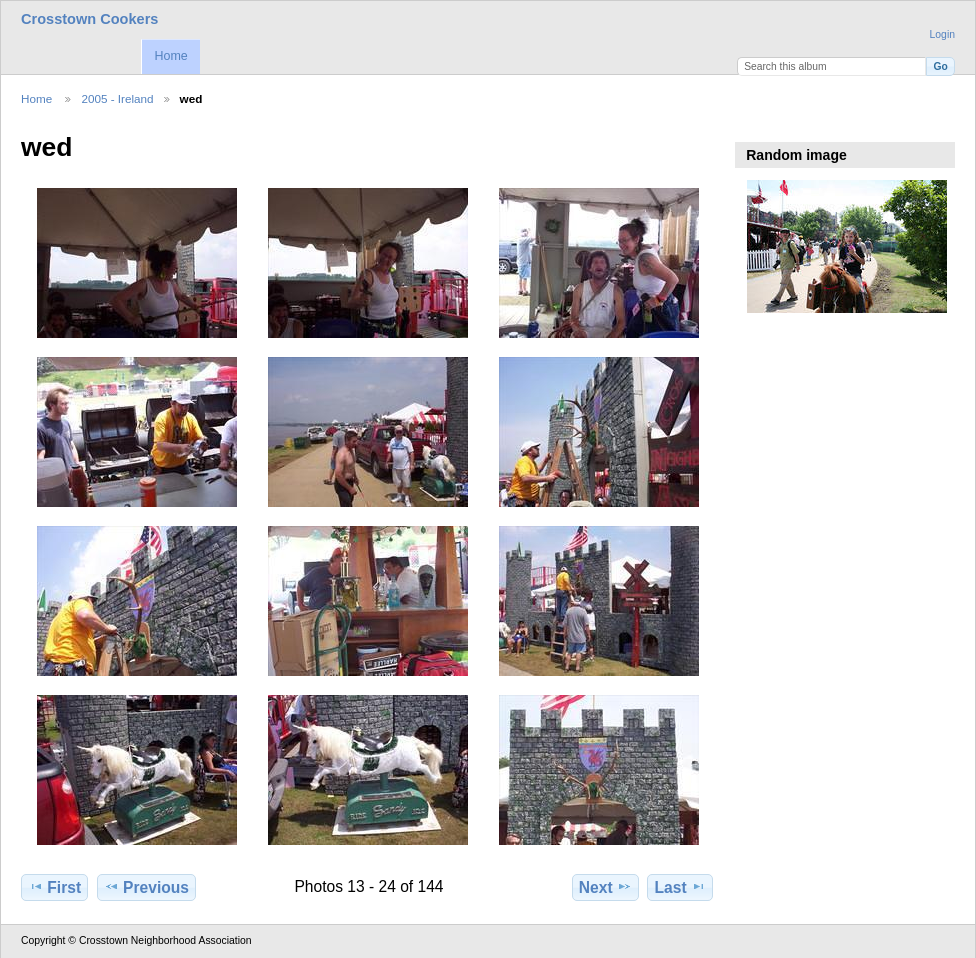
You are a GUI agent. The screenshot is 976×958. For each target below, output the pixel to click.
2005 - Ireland (117, 98)
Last (680, 887)
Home (170, 56)
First (54, 887)
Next (605, 887)
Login (942, 34)
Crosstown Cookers (89, 19)
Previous (146, 887)
